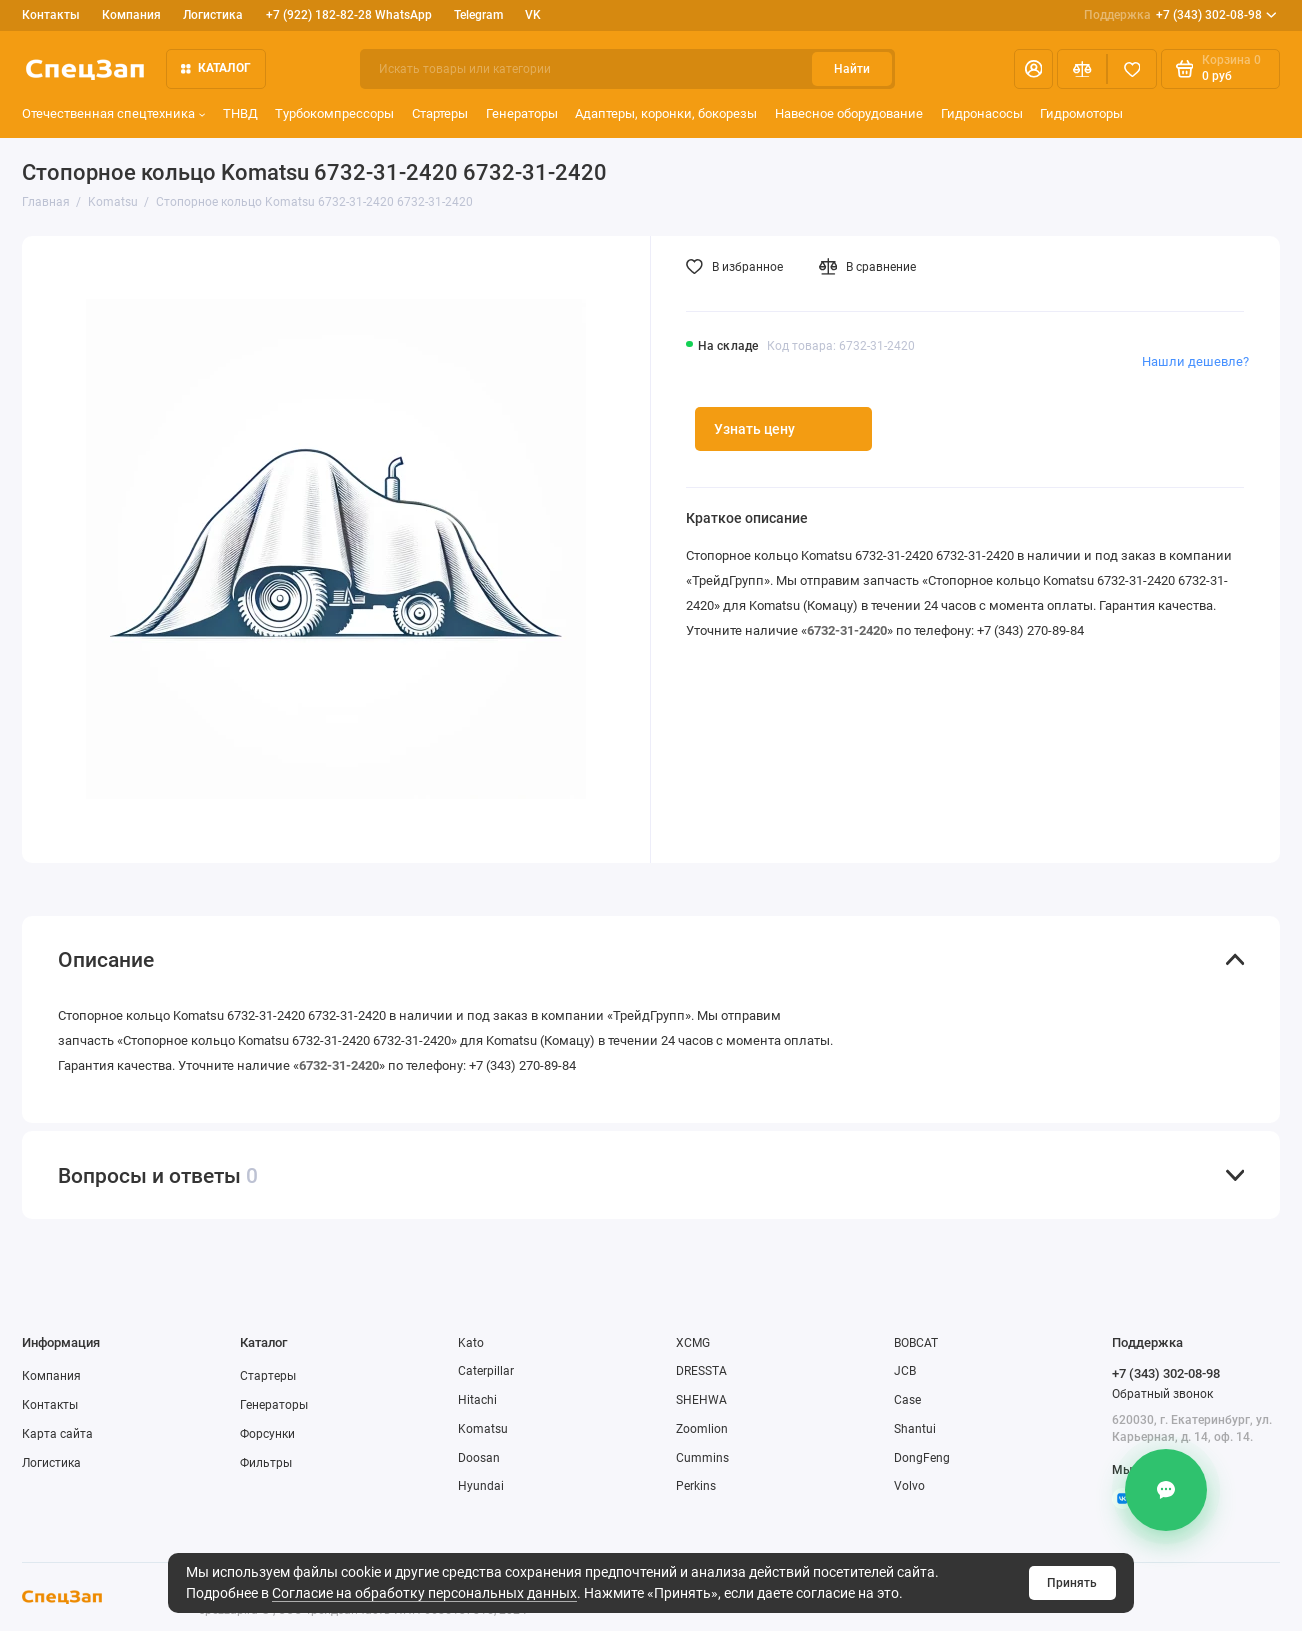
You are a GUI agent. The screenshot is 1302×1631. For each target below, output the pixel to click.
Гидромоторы (1081, 113)
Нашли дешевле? (1195, 361)
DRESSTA (701, 1370)
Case (907, 1399)
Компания (131, 15)
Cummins (702, 1457)
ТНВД (240, 113)
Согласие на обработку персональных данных (424, 1593)
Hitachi (477, 1399)
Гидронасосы (982, 113)
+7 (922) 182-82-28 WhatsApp (349, 15)
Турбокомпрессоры (334, 113)
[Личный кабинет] (1033, 69)
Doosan (479, 1457)
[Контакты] (1166, 1490)
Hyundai (481, 1485)
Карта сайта (57, 1433)
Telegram (478, 15)
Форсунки (267, 1433)
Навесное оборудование (849, 113)
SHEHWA (701, 1399)
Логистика (213, 15)
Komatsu (483, 1428)
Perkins (696, 1485)
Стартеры (440, 113)
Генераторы (522, 113)
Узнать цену (754, 429)
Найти (852, 68)
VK (533, 15)
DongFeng (922, 1457)
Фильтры (266, 1462)
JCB (905, 1370)
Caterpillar (486, 1370)
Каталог (216, 68)
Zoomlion (702, 1428)
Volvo (909, 1485)
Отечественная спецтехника (113, 113)
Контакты (51, 15)
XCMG (693, 1342)
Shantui (915, 1428)
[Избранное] (1132, 69)
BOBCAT (916, 1342)
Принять (1072, 1582)
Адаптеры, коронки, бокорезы (666, 113)
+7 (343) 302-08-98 (1180, 15)
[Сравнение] (1082, 69)
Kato (471, 1342)
